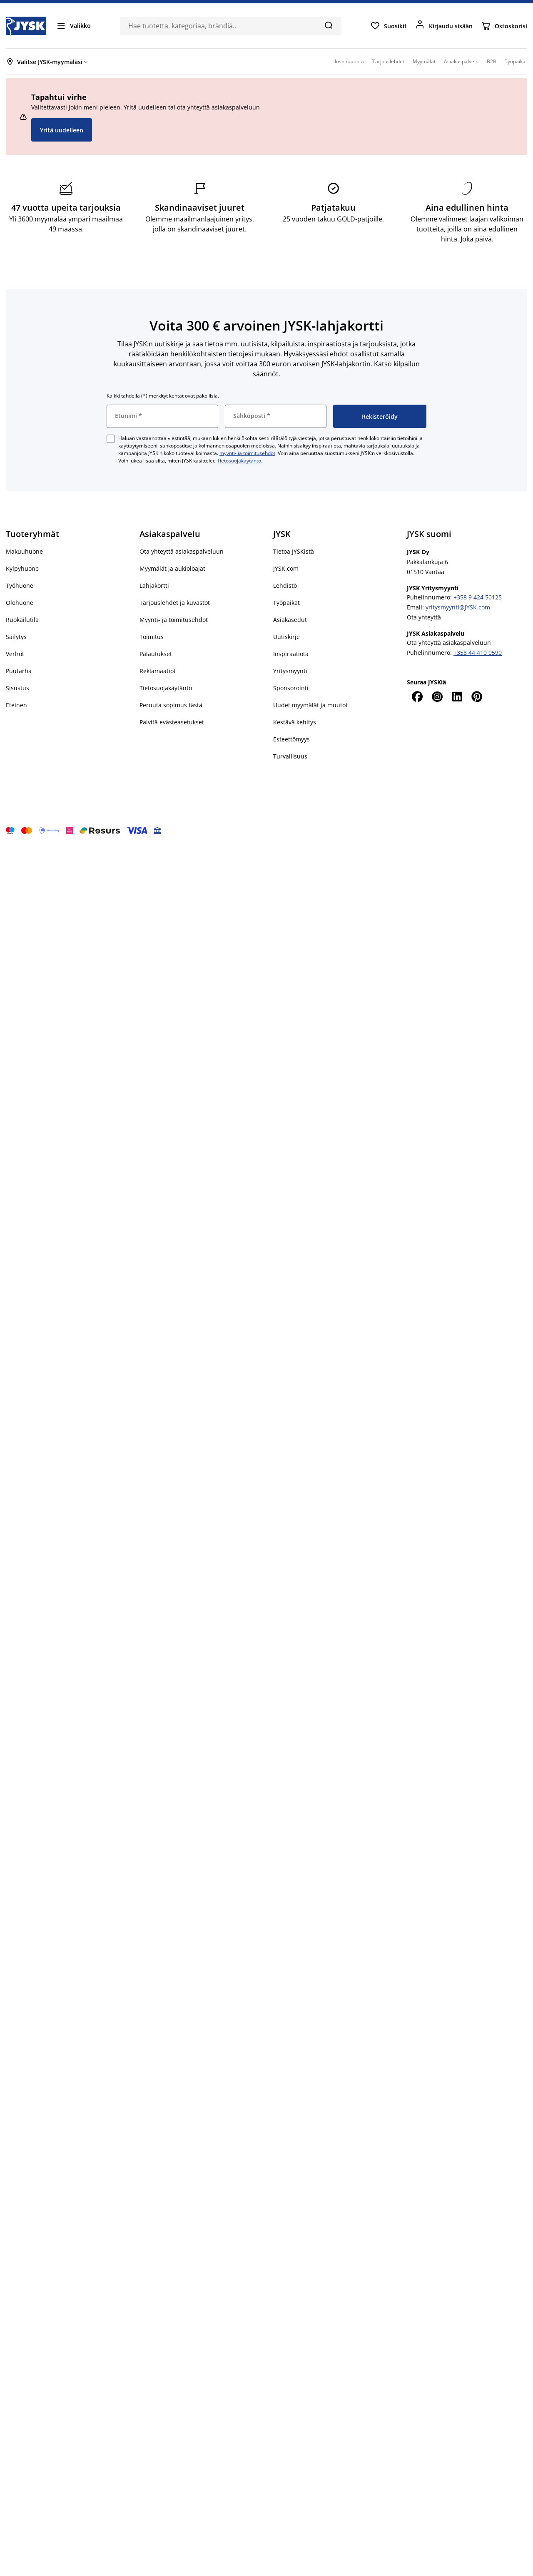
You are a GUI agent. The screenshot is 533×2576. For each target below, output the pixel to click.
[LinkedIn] (457, 696)
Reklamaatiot (157, 671)
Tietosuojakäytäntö (239, 460)
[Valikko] (73, 25)
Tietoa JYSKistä (293, 551)
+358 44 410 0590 (477, 652)
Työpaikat (286, 603)
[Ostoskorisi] (504, 25)
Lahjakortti (154, 585)
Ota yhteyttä (424, 617)
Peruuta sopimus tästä (170, 705)
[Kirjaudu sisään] (444, 26)
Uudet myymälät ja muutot (310, 705)
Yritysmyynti (290, 671)
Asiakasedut (290, 620)
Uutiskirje (286, 637)
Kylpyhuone (22, 568)
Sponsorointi (291, 688)
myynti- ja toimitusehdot (247, 453)
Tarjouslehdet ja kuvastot (174, 603)
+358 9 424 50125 (477, 597)
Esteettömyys (291, 739)
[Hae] (328, 25)
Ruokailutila (22, 620)
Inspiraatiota (291, 654)
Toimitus (151, 637)
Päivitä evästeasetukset (171, 722)
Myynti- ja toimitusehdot (173, 620)
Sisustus (17, 688)
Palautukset (155, 654)
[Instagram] (437, 696)
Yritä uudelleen (61, 130)
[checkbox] (111, 439)
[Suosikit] (388, 25)
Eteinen (16, 705)
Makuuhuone (24, 551)
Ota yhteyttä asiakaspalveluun (181, 551)
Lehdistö (285, 585)
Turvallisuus (290, 756)
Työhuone (19, 585)
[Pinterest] (477, 696)
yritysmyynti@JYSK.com (458, 607)
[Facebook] (417, 696)
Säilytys (16, 637)
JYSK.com (286, 568)
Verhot (15, 654)
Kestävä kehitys (294, 722)
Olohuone (19, 603)
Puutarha (19, 671)
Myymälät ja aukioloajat (172, 568)
